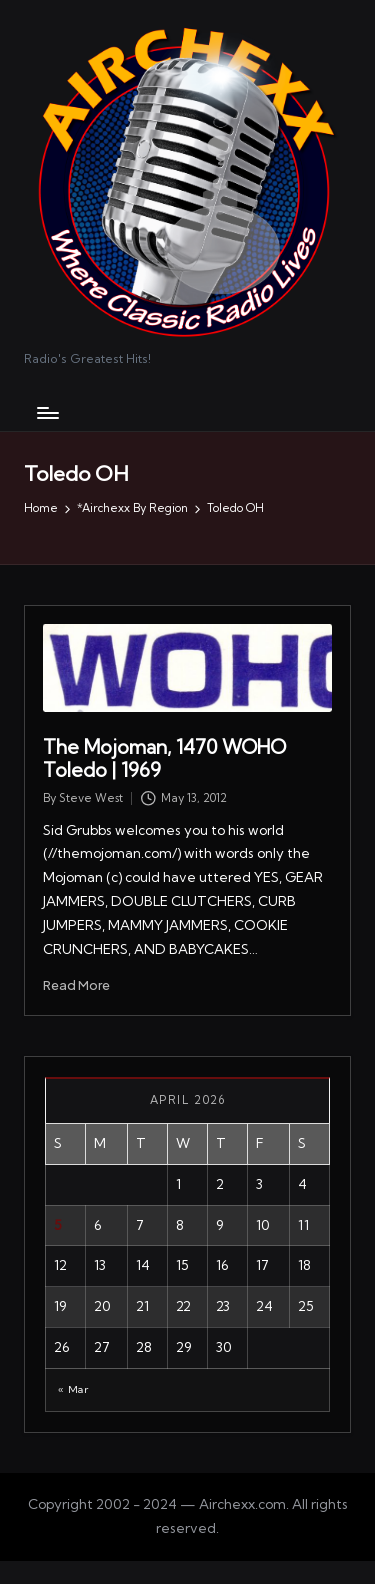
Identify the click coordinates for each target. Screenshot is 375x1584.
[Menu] (47, 412)
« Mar (73, 1389)
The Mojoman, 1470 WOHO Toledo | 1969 (164, 758)
